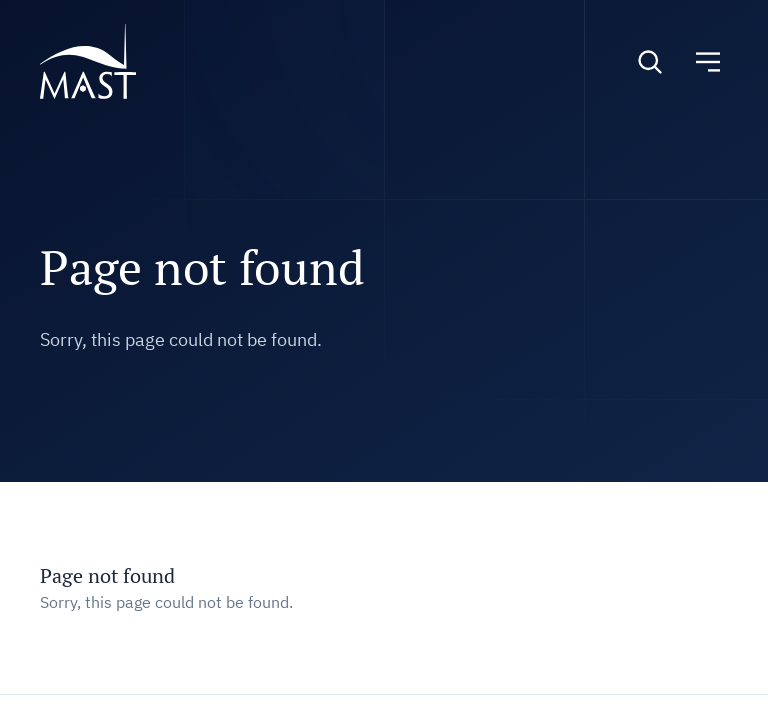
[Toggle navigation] (708, 62)
